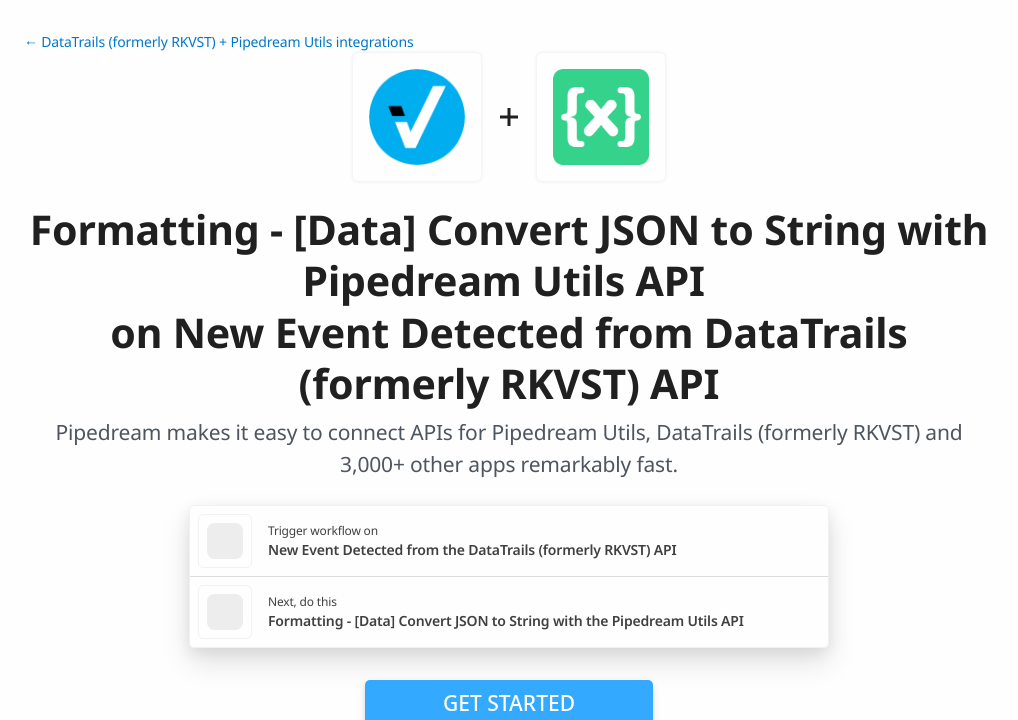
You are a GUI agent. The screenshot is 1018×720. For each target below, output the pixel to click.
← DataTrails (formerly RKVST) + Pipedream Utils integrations (218, 42)
